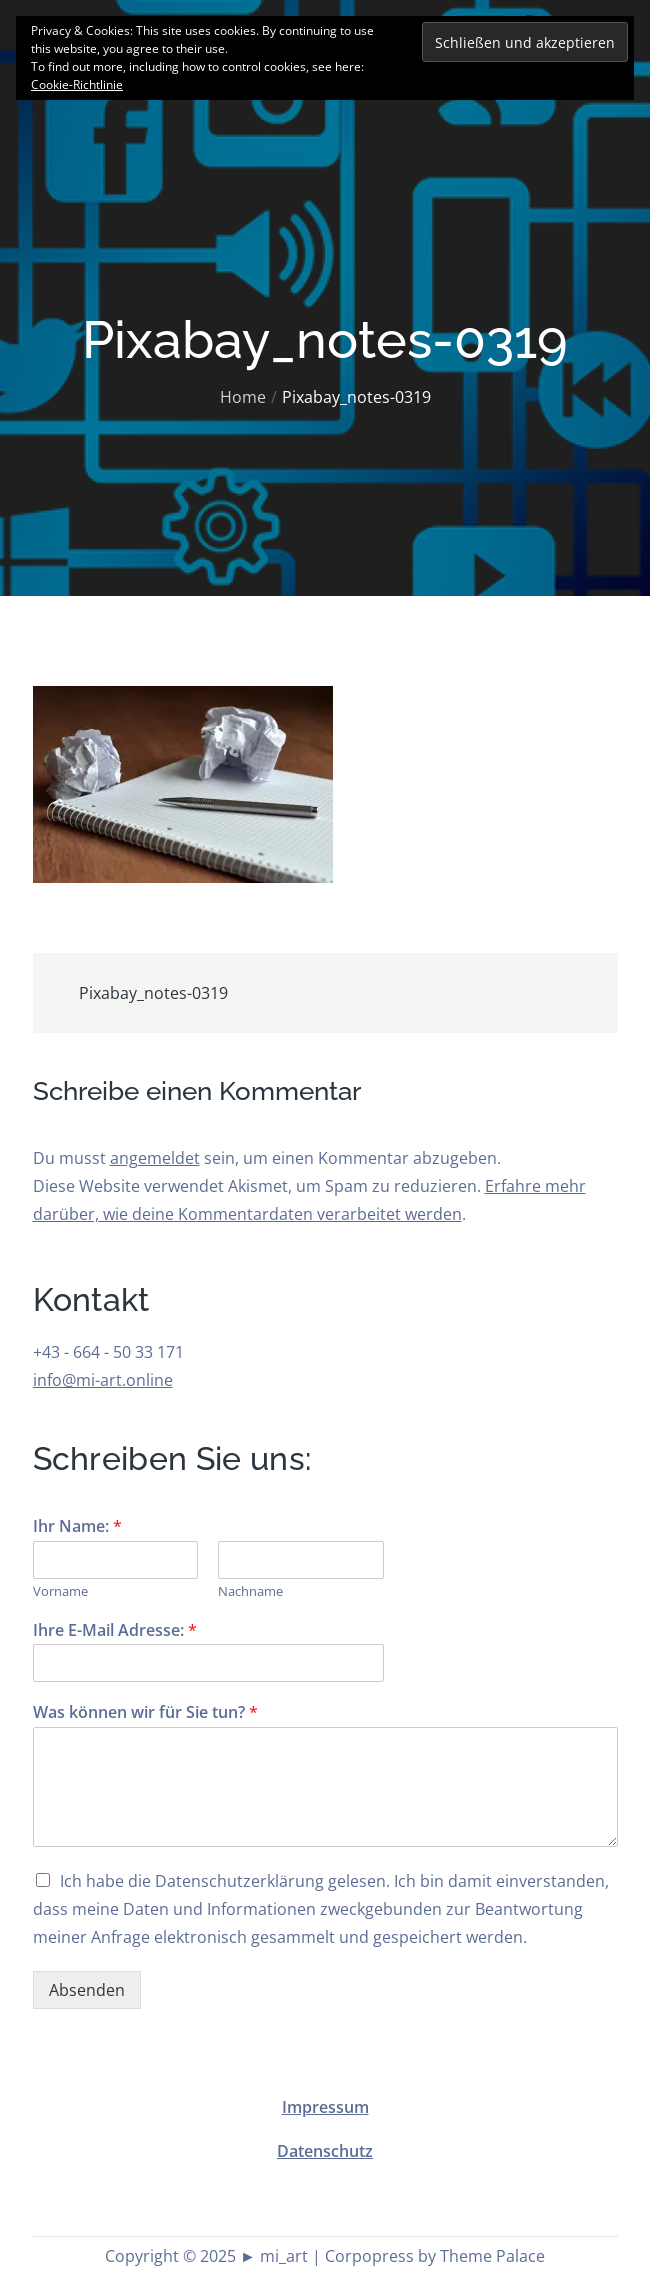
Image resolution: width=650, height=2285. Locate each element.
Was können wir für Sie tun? (145, 1712)
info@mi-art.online (103, 1380)
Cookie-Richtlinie (77, 84)
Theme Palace (492, 2256)
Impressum (325, 2107)
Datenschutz (325, 2151)
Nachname (250, 1591)
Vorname (60, 1591)
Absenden (87, 1990)
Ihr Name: (77, 1526)
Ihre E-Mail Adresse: (115, 1630)
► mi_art (274, 2256)
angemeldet (155, 1158)
